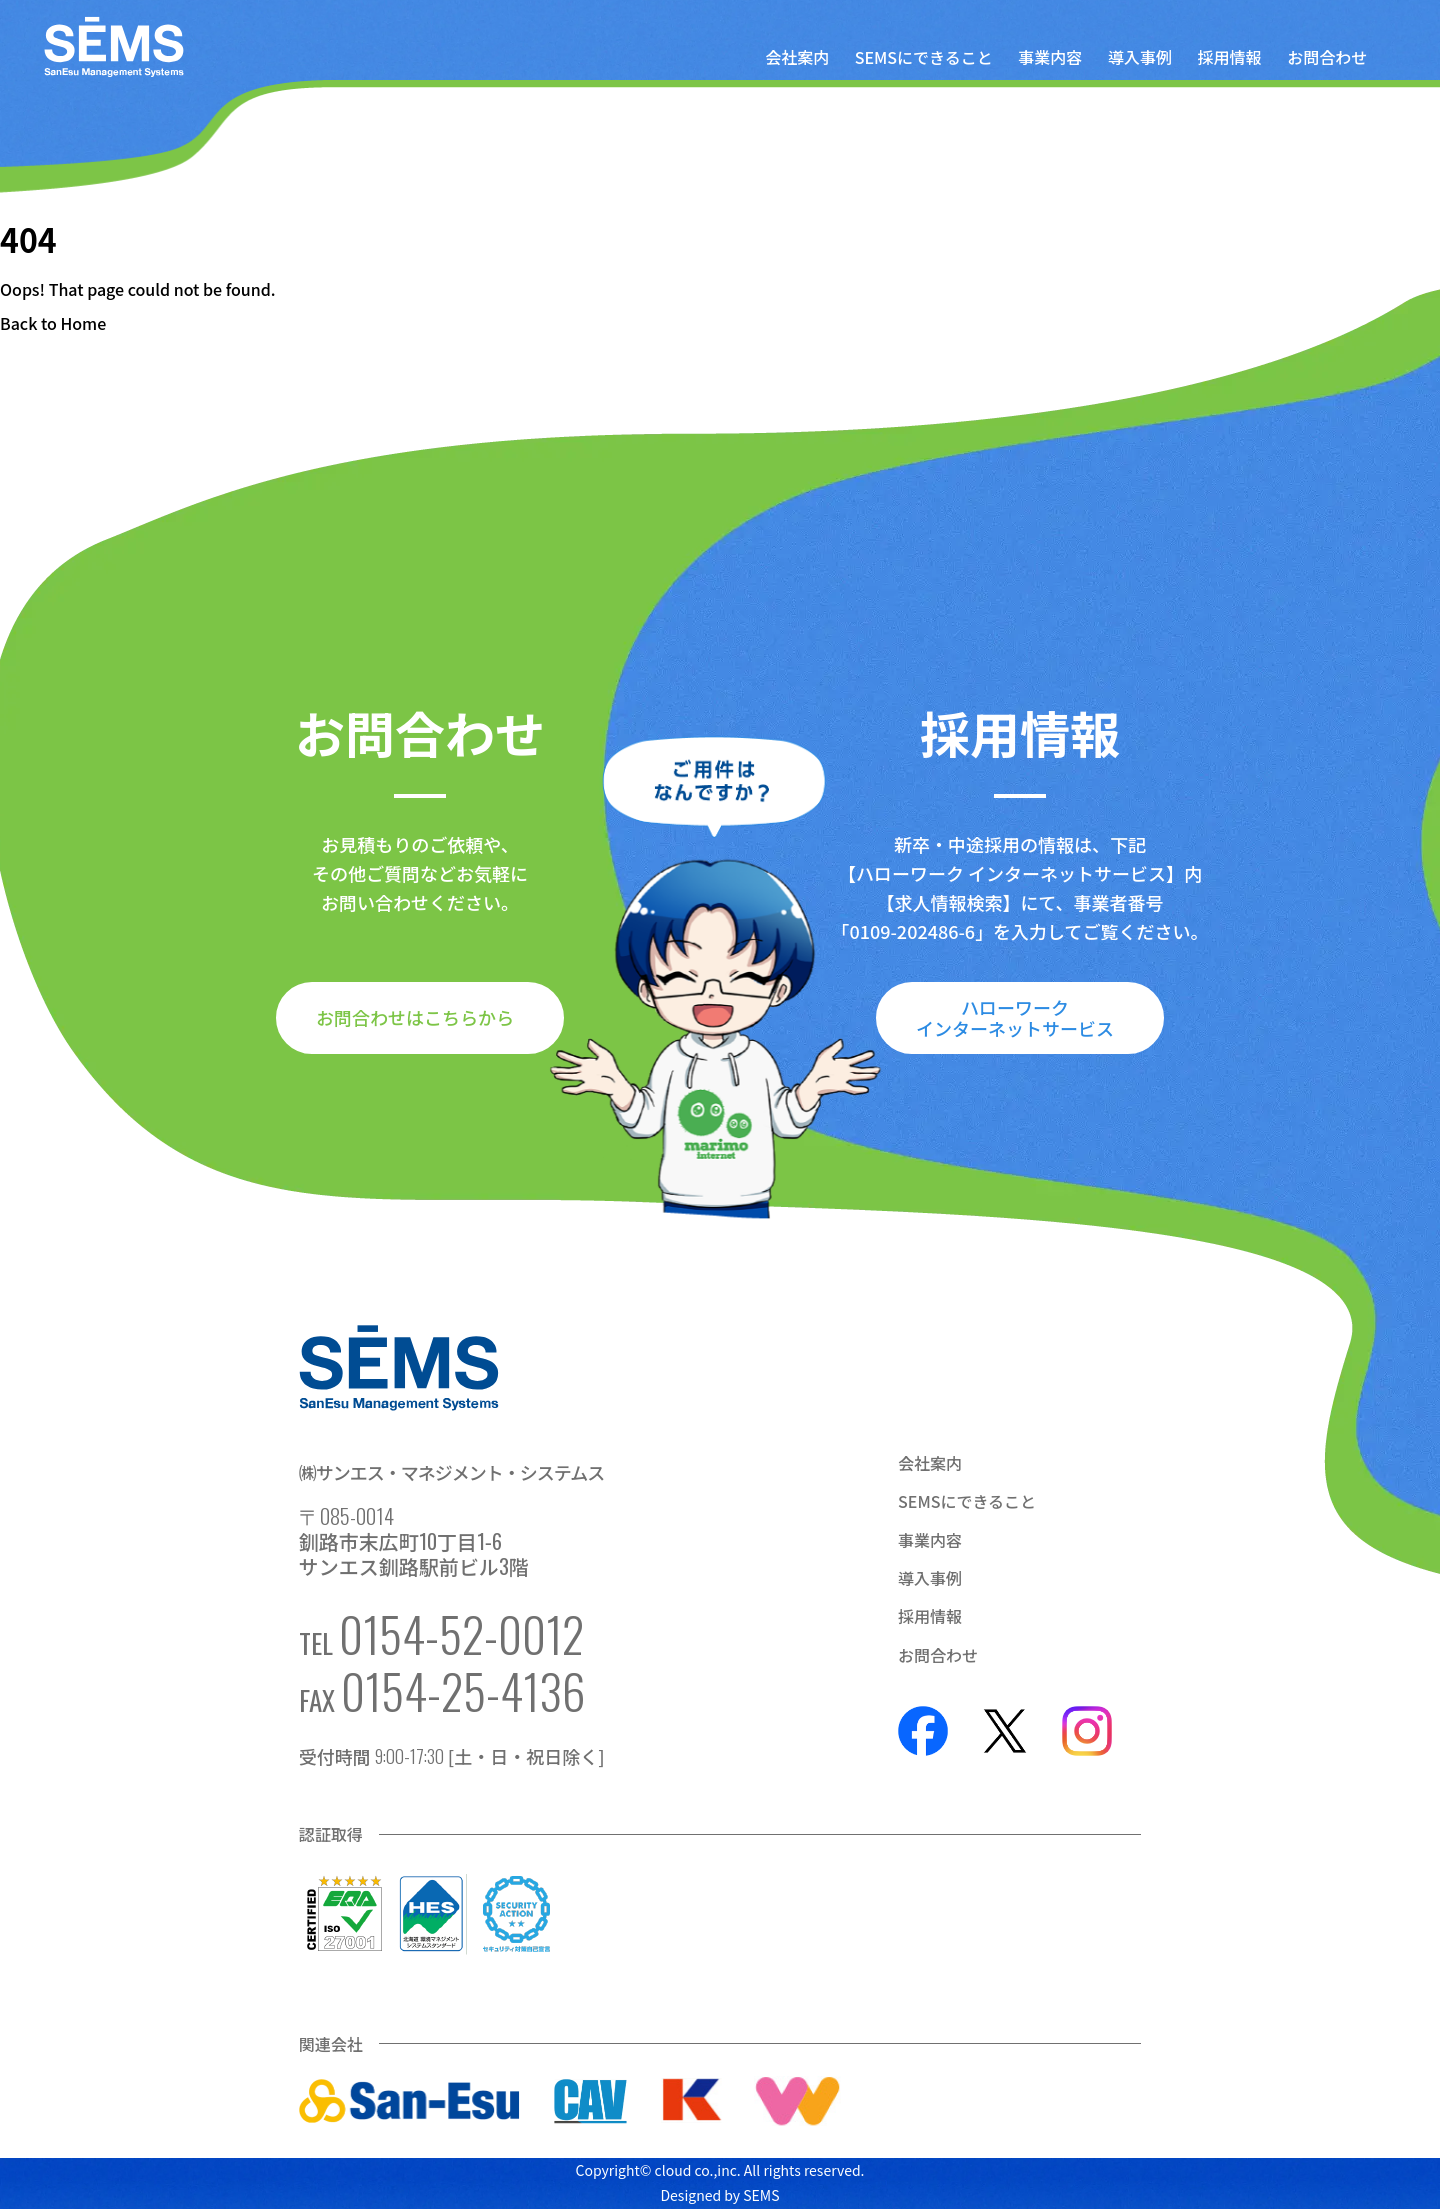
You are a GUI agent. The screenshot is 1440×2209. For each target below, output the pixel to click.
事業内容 (1050, 57)
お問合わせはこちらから (415, 1017)
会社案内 (797, 57)
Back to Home (53, 323)
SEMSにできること (924, 57)
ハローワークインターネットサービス (1015, 1017)
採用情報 (1230, 57)
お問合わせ (1327, 57)
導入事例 (1140, 57)
